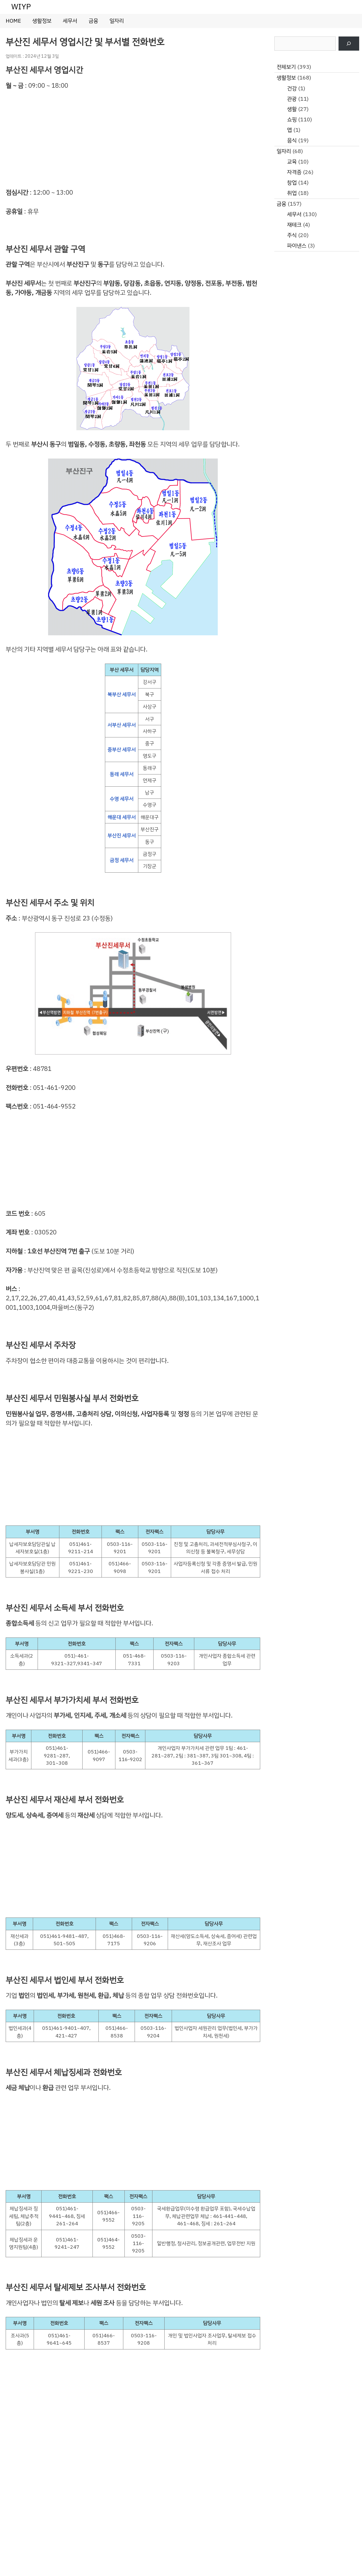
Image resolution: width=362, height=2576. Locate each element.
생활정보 (41, 21)
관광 (292, 99)
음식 (292, 140)
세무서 (70, 21)
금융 (93, 21)
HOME (13, 21)
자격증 (294, 172)
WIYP (21, 6)
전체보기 (286, 67)
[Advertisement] (133, 139)
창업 (292, 182)
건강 (292, 88)
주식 (292, 235)
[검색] (349, 43)
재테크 (294, 225)
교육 (292, 162)
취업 (292, 193)
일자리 (116, 21)
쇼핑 (292, 119)
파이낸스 (296, 246)
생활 (292, 109)
